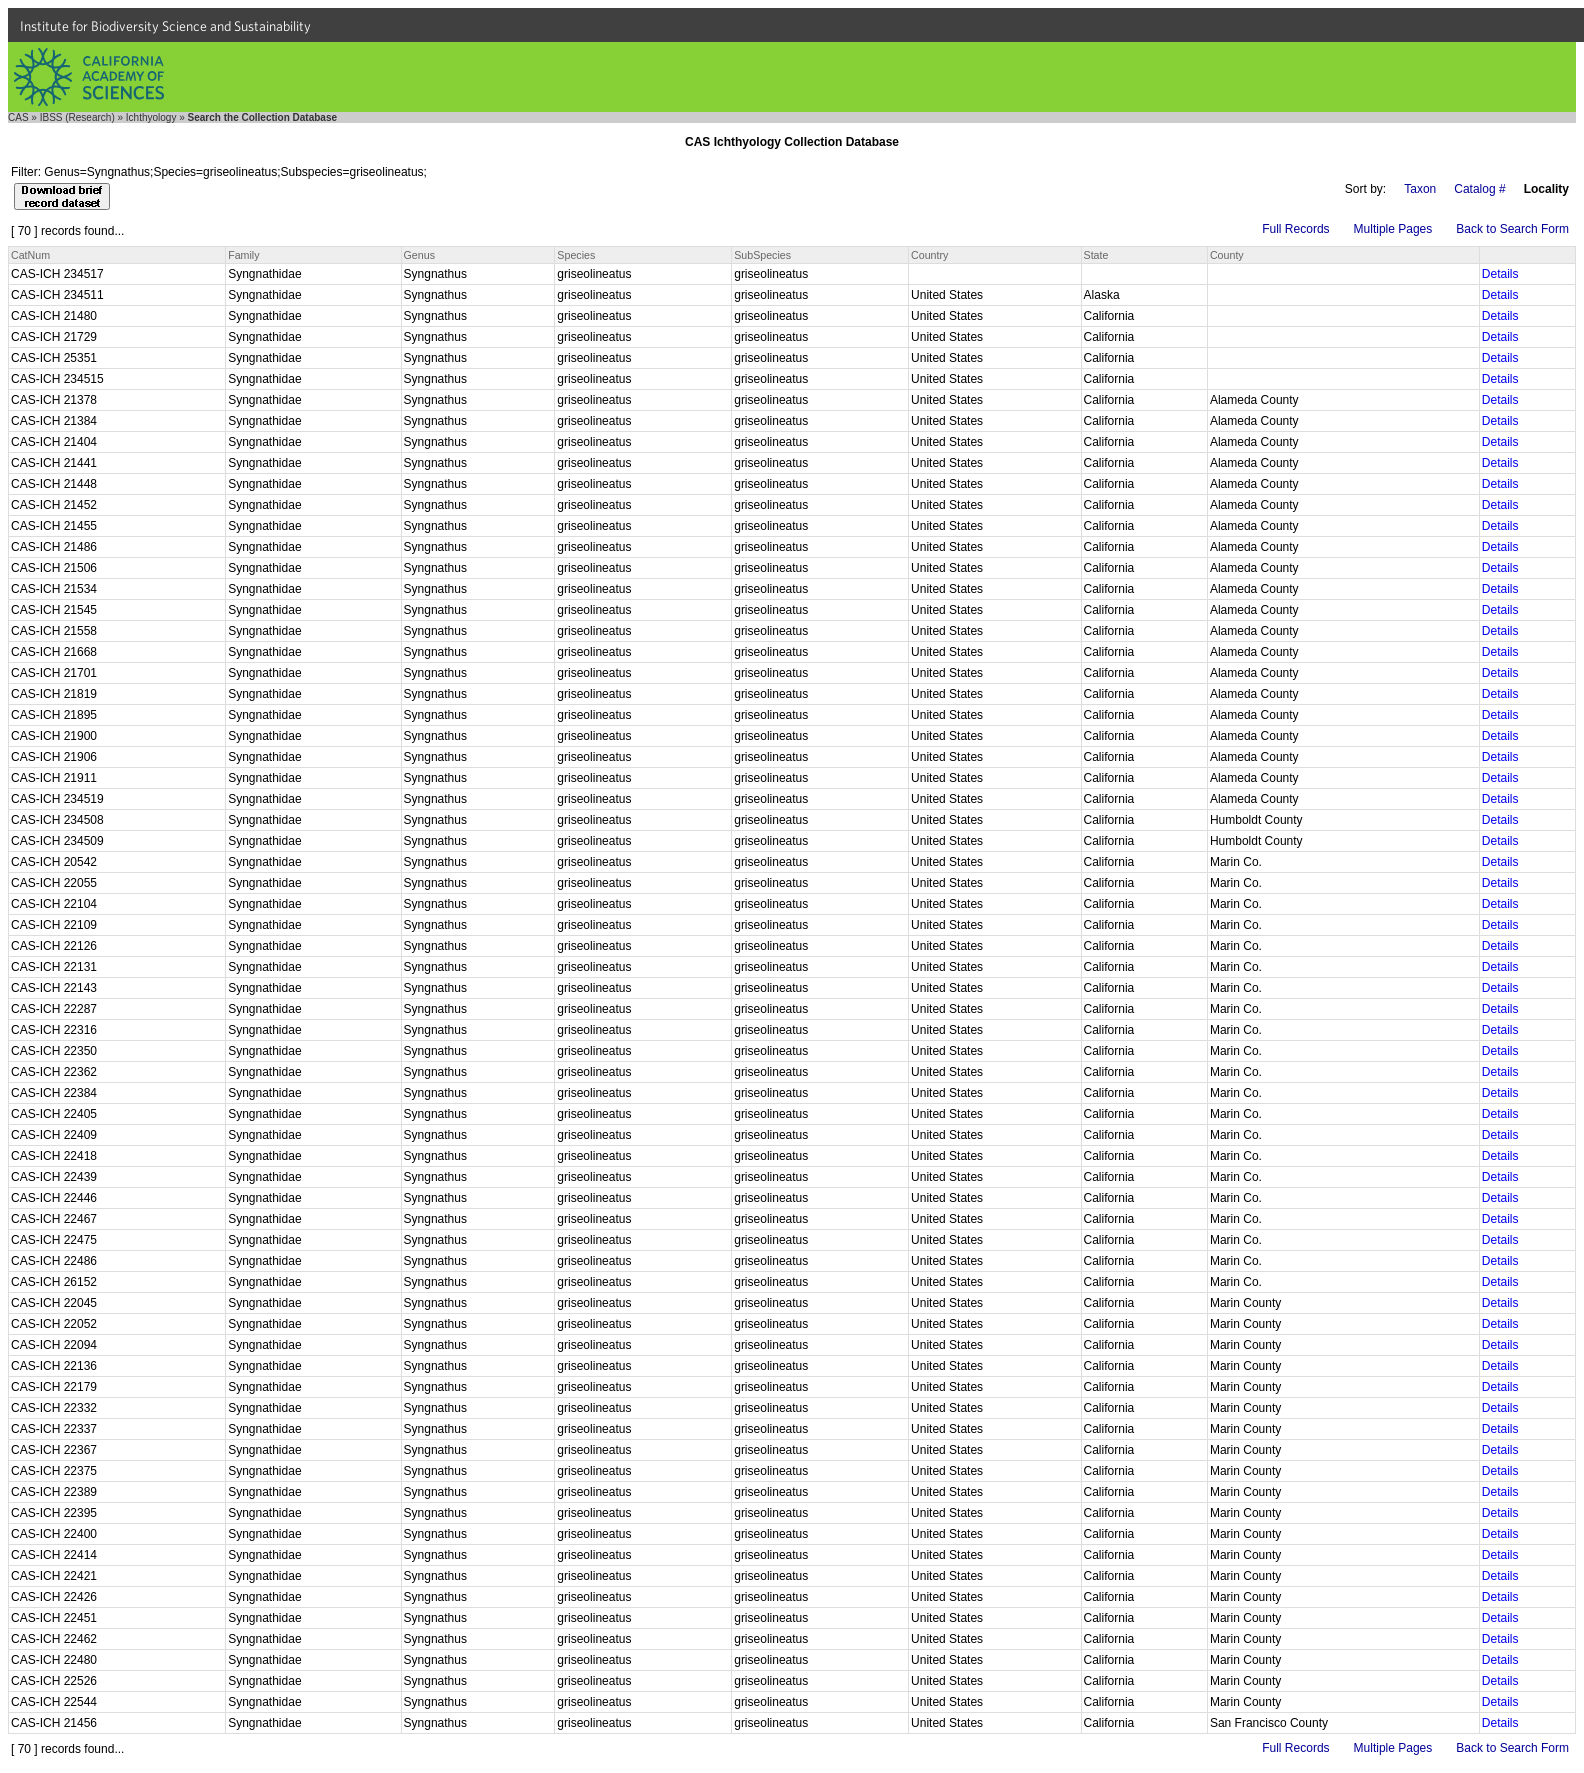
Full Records (1295, 229)
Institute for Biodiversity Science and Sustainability (165, 26)
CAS (18, 117)
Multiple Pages (1393, 229)
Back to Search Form (1512, 229)
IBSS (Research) (77, 117)
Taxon (1420, 189)
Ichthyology (151, 117)
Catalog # (1479, 189)
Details (1500, 274)
